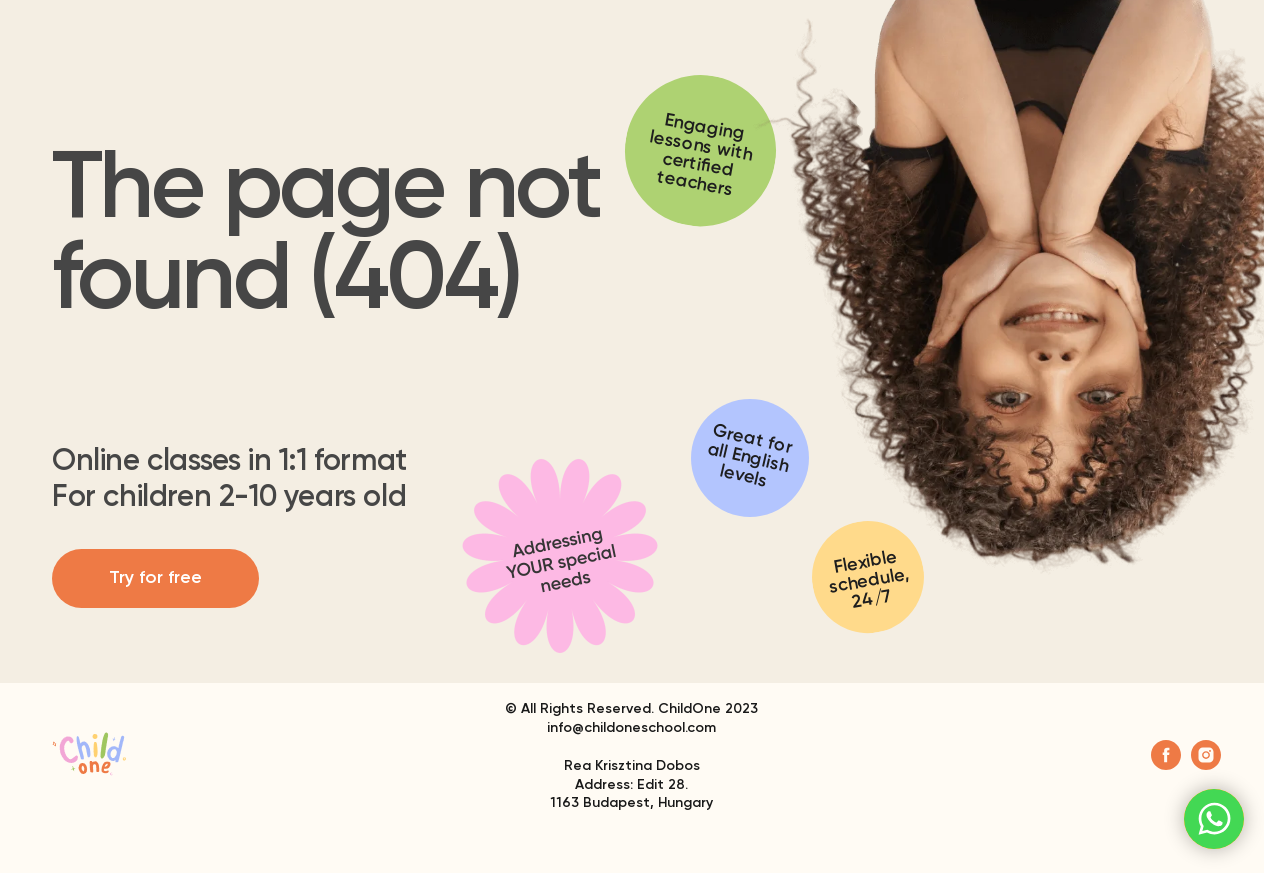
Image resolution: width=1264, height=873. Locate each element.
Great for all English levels (750, 456)
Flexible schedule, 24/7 (868, 580)
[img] (560, 556)
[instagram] (1206, 764)
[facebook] (1166, 764)
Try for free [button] (155, 578)
